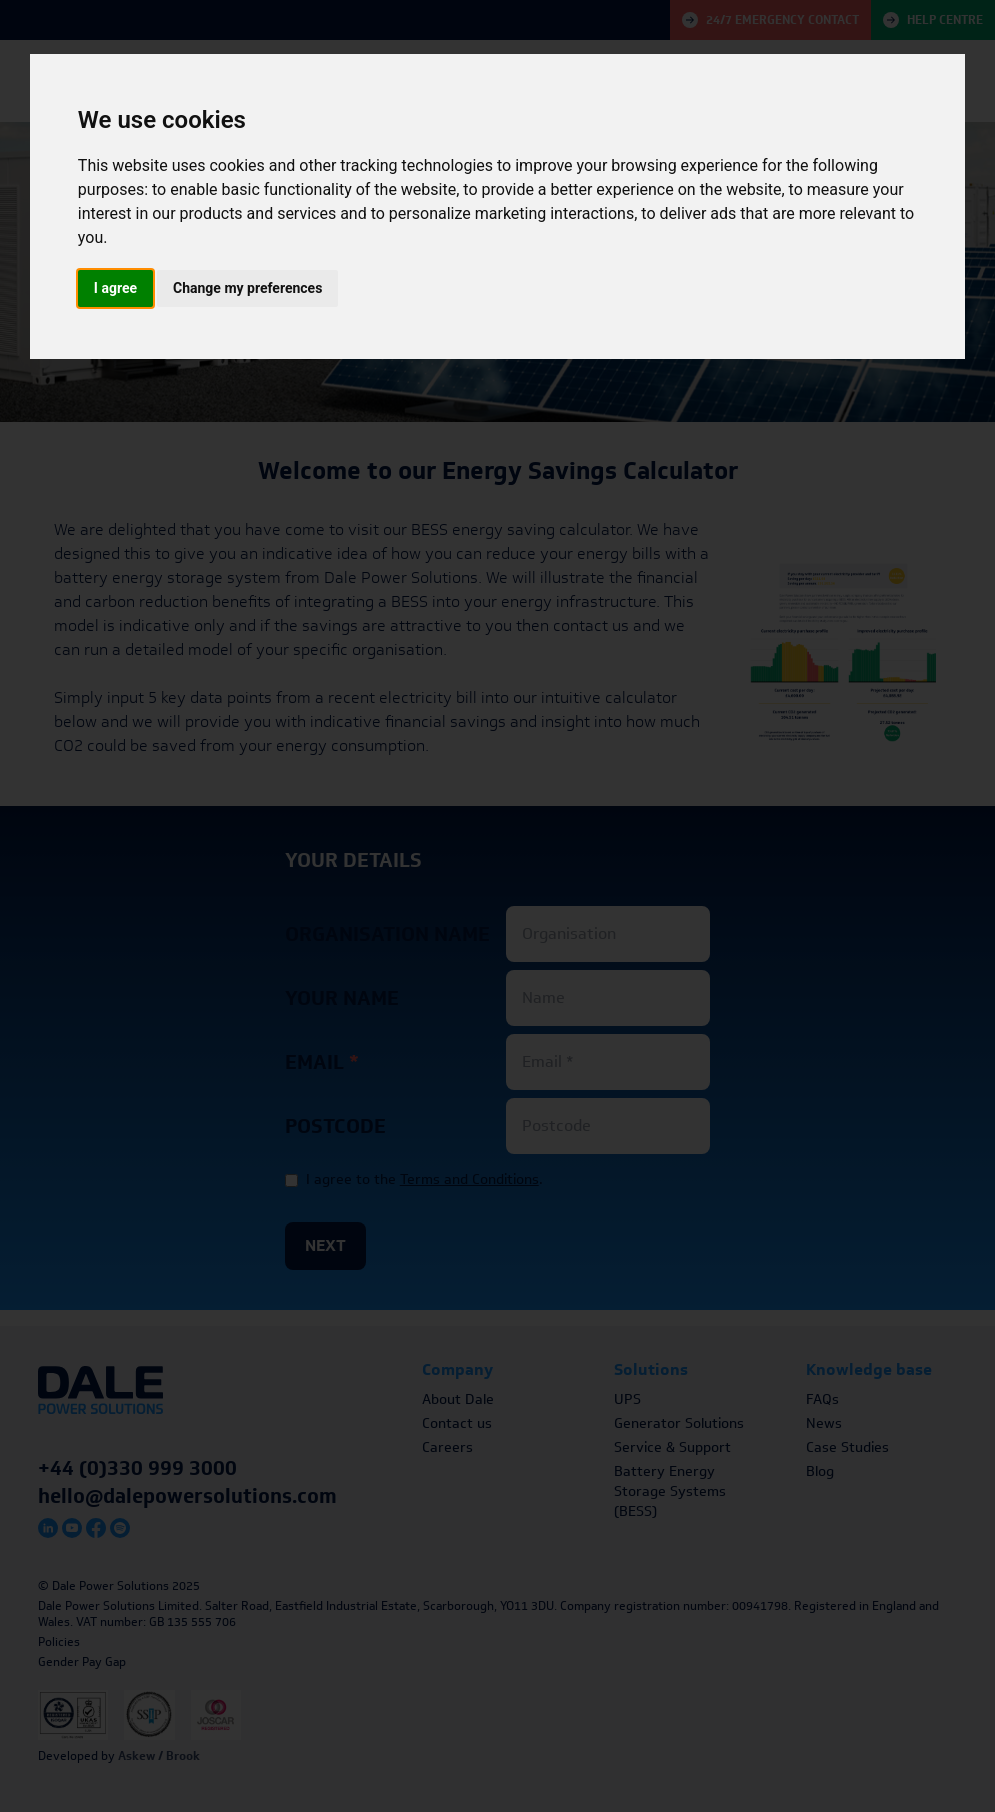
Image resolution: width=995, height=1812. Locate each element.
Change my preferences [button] (247, 288)
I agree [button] (115, 288)
